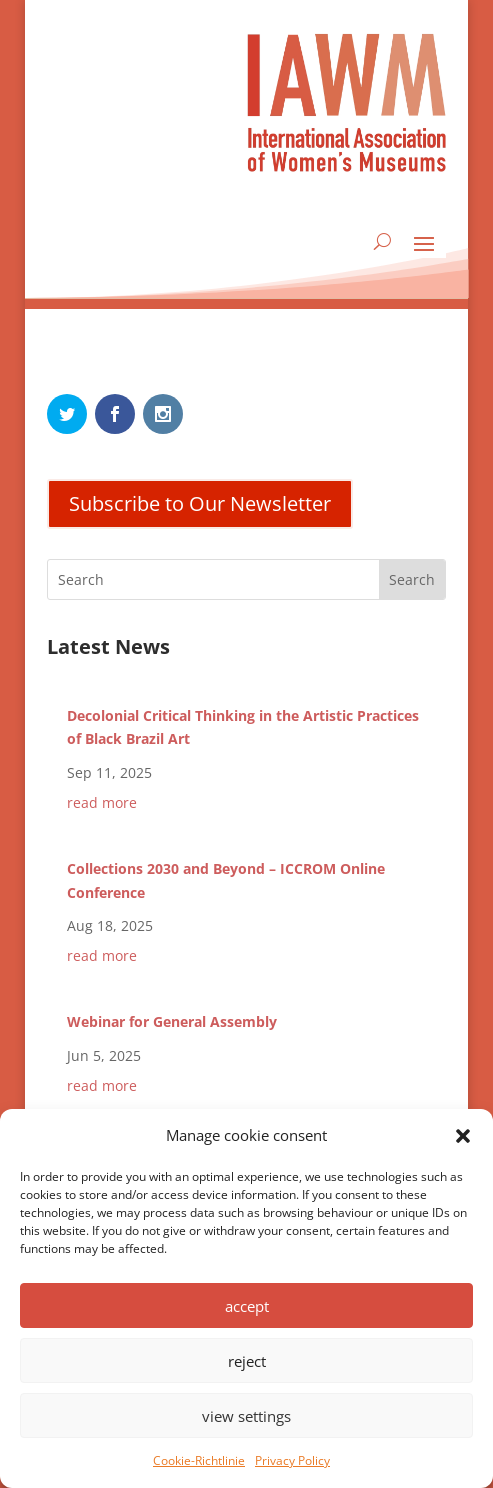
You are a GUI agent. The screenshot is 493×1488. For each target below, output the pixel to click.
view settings (246, 1416)
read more (102, 802)
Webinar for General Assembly (172, 1021)
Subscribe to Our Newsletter (200, 503)
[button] (463, 1136)
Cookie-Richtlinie (199, 1460)
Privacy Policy (292, 1460)
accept (247, 1306)
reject (247, 1361)
